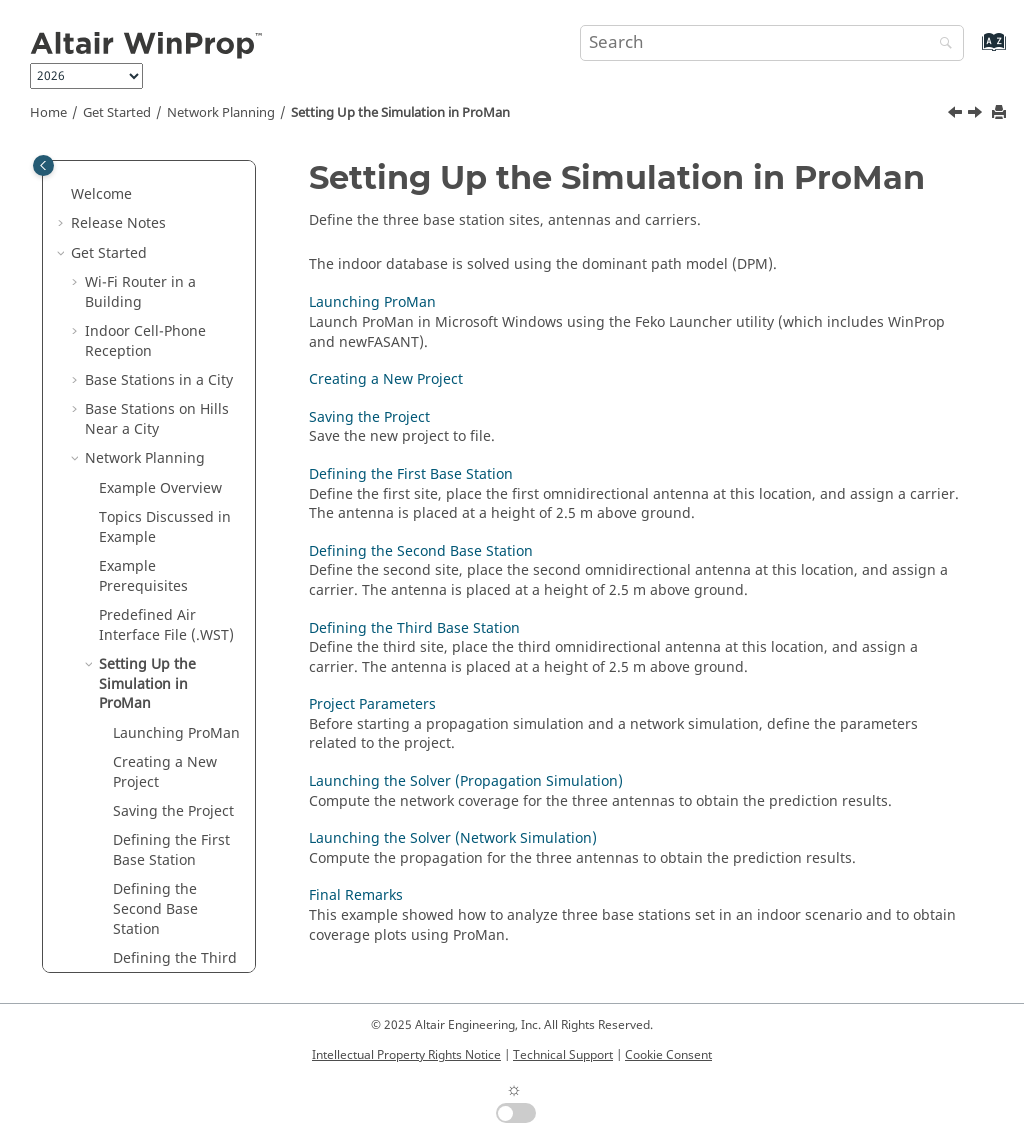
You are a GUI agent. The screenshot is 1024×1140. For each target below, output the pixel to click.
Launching (176, 506)
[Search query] (772, 43)
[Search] (941, 44)
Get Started (117, 113)
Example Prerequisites (143, 349)
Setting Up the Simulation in (400, 113)
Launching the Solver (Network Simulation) (166, 918)
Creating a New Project (165, 545)
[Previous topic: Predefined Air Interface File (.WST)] (957, 115)
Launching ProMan (372, 302)
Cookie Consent (668, 1055)
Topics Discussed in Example (165, 300)
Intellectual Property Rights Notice (406, 1055)
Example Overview (160, 261)
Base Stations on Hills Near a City (157, 192)
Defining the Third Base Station (175, 741)
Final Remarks (160, 966)
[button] (77, 183)
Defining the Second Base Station (155, 682)
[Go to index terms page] (972, 51)
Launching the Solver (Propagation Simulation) (161, 839)
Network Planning (221, 113)
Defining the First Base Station (171, 623)
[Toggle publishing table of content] (43, 165)
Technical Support (563, 1055)
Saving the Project (173, 584)
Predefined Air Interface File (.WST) (166, 398)
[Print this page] (1001, 113)
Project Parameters (176, 780)
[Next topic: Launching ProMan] (977, 115)
